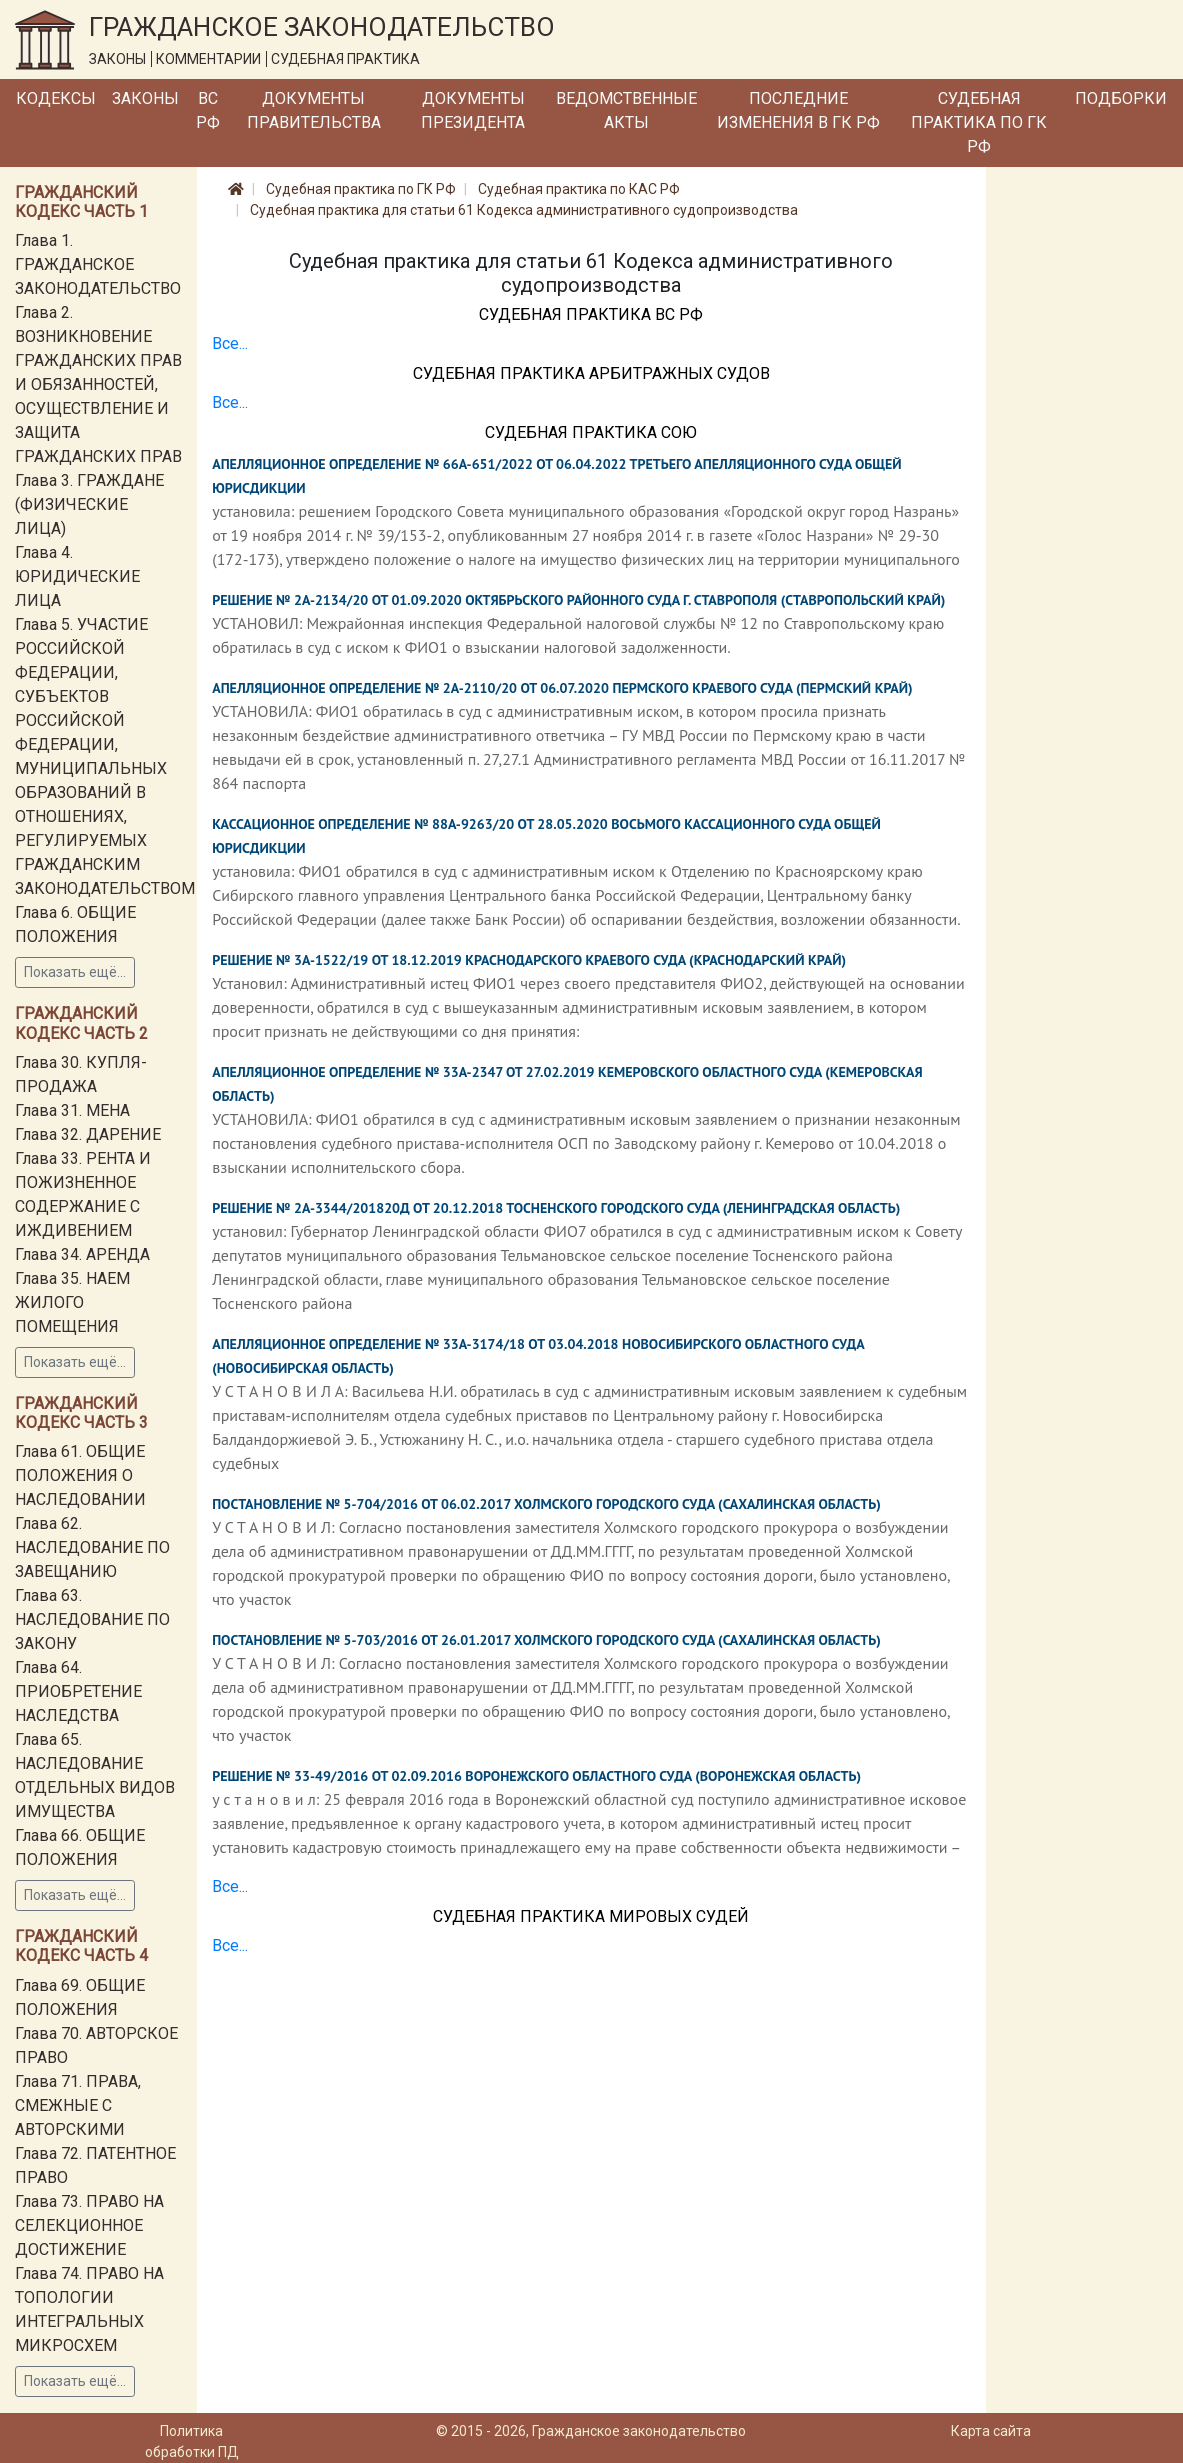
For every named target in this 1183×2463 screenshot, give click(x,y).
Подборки (1121, 98)
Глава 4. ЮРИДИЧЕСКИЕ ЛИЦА (77, 576)
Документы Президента (473, 110)
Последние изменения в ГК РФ (798, 110)
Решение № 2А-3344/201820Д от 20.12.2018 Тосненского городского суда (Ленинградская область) (556, 1208)
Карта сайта (991, 2431)
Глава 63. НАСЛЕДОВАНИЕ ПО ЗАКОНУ (92, 1619)
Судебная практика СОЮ (591, 432)
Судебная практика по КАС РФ (579, 189)
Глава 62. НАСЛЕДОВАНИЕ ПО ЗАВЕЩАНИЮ (92, 1547)
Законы (145, 98)
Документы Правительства (314, 110)
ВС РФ (208, 110)
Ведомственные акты (626, 110)
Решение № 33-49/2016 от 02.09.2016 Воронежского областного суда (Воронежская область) (536, 1776)
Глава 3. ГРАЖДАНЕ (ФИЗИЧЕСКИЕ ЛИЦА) (89, 504)
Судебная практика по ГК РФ (979, 122)
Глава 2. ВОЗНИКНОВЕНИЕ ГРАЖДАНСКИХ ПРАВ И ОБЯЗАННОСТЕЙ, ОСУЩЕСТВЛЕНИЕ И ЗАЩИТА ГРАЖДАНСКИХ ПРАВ (98, 384)
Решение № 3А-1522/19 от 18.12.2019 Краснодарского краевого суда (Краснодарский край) (529, 960)
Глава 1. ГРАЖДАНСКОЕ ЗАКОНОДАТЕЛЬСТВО (98, 264)
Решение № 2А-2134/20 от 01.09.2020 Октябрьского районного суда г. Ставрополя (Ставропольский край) (578, 600)
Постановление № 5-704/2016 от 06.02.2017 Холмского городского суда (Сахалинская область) (546, 1504)
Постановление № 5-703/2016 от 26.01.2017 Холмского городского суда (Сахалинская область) (546, 1640)
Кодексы (56, 98)
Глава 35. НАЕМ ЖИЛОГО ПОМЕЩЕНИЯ (72, 1302)
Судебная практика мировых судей (591, 1916)
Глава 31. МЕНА (72, 1110)
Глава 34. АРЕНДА (82, 1254)
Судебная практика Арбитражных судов (591, 373)
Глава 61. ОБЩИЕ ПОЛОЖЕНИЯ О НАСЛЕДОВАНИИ (80, 1475)
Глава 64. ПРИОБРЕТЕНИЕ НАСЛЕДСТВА (78, 1691)
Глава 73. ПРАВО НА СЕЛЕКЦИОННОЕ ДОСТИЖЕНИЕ (89, 2225)
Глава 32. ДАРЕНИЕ (88, 1134)
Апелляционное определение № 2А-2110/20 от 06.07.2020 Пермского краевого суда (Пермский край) (562, 688)
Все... (230, 343)
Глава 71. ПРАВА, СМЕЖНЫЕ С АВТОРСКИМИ (78, 2105)
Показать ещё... (75, 972)
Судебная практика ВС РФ (591, 314)
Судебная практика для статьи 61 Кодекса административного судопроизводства (524, 210)
